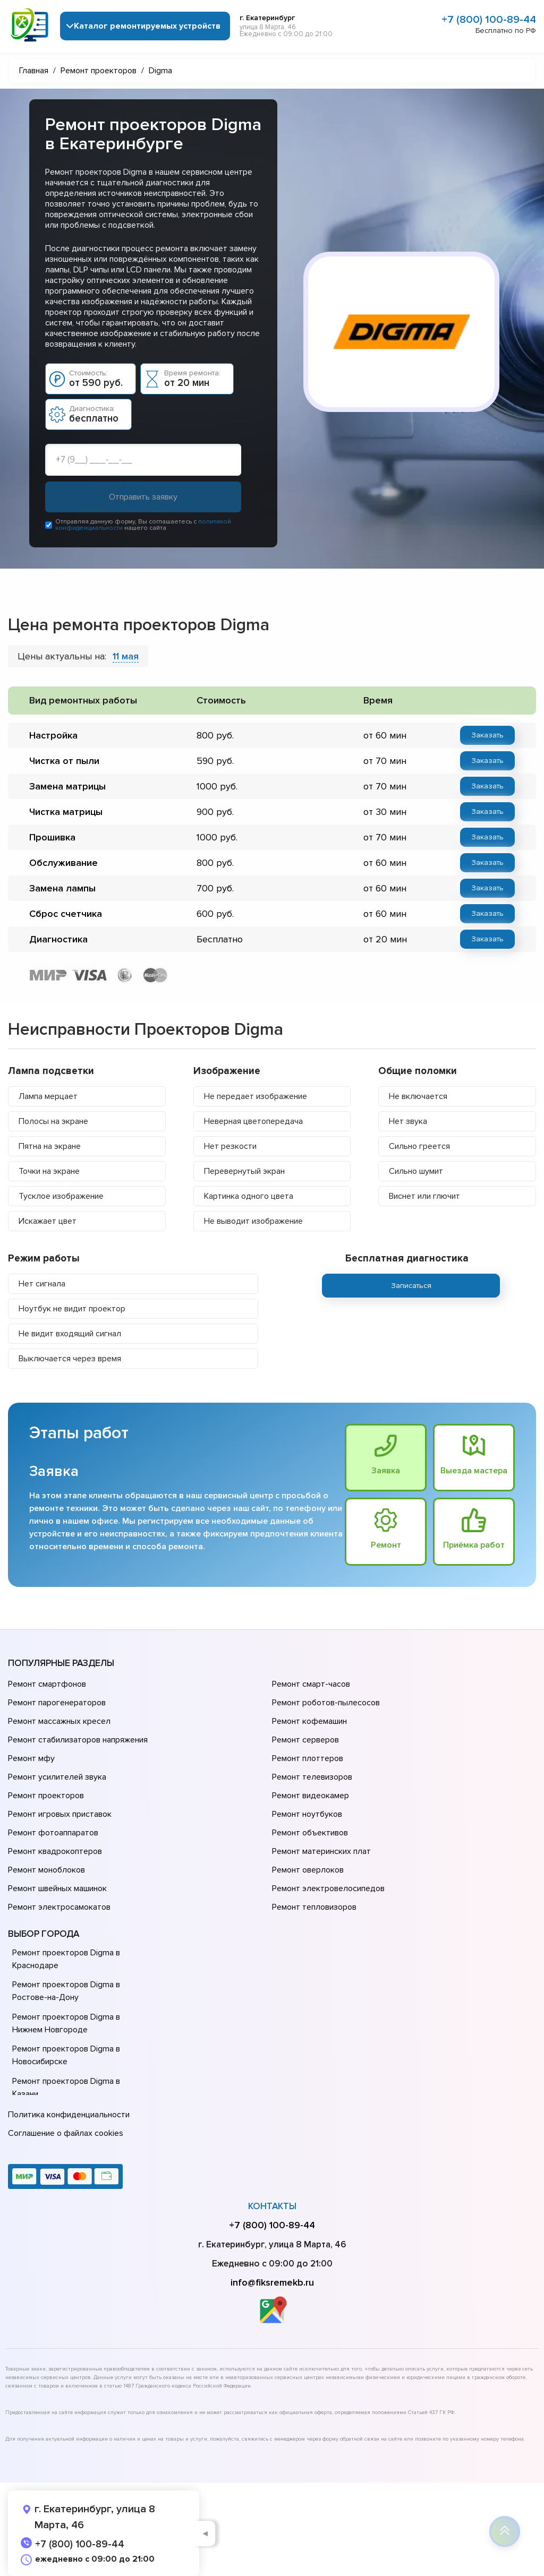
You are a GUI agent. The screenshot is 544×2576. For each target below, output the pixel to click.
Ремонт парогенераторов (57, 1702)
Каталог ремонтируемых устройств (147, 26)
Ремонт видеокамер (310, 1795)
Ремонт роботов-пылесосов (326, 1702)
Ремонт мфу (31, 1758)
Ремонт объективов (310, 1832)
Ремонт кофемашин (309, 1721)
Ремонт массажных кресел (59, 1721)
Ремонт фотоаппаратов (53, 1832)
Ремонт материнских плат (321, 1851)
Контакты (272, 2206)
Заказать (487, 735)
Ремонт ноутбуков (307, 1814)
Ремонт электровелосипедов (328, 1888)
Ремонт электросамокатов (59, 1907)
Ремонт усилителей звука (57, 1777)
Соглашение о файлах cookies (65, 2133)
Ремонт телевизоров (312, 1777)
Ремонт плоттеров (307, 1758)
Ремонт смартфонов (47, 1684)
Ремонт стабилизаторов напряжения (78, 1739)
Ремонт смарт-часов (311, 1684)
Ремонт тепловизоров (314, 1907)
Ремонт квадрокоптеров (55, 1851)
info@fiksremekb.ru (272, 2282)
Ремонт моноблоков (46, 1870)
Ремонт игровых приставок (60, 1814)
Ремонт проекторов (46, 1795)
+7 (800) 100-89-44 (488, 19)
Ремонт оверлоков (308, 1870)
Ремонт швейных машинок (57, 1888)
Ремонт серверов (305, 1739)
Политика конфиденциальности (69, 2114)
